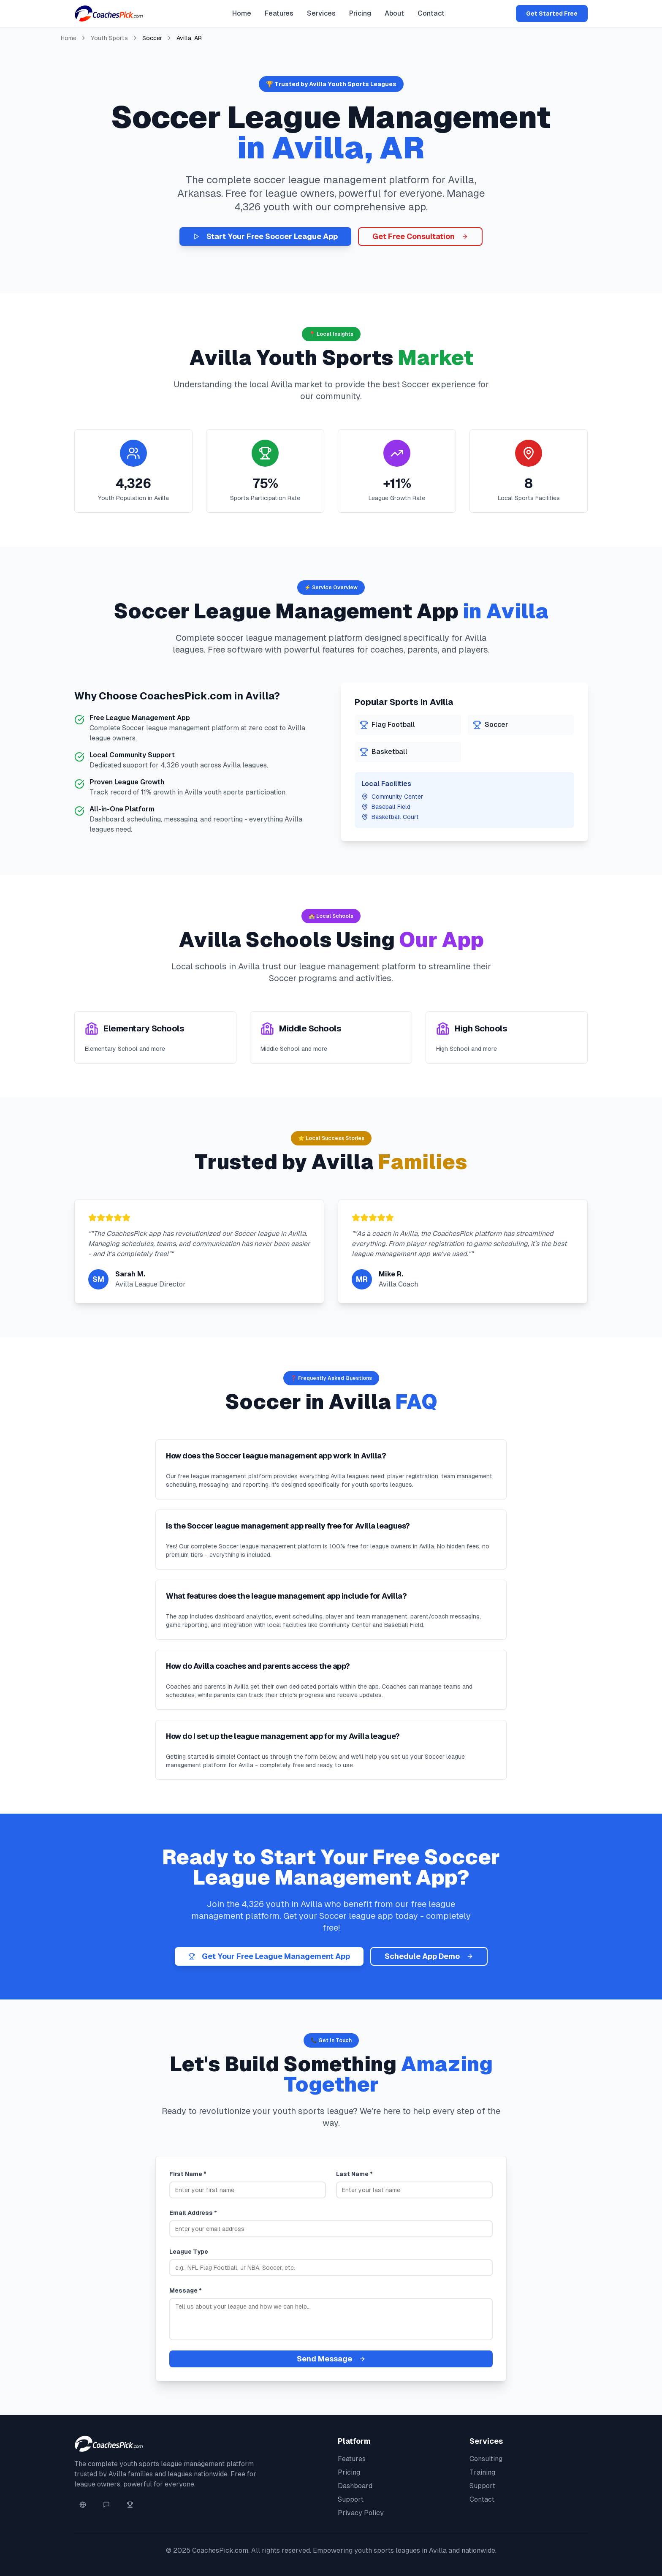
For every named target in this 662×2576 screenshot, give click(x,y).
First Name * (187, 2174)
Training (482, 2472)
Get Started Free (552, 13)
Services (321, 13)
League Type (188, 2251)
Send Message (331, 2358)
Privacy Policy (361, 2513)
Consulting (485, 2459)
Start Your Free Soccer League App (265, 236)
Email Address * (193, 2212)
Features (279, 13)
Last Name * (354, 2174)
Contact (431, 13)
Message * (185, 2290)
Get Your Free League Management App (269, 1956)
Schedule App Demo (429, 1956)
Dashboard (355, 2486)
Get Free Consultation (420, 236)
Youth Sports (109, 38)
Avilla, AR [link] (189, 38)
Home (241, 13)
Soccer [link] (152, 38)
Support (351, 2499)
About (394, 13)
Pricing (360, 13)
